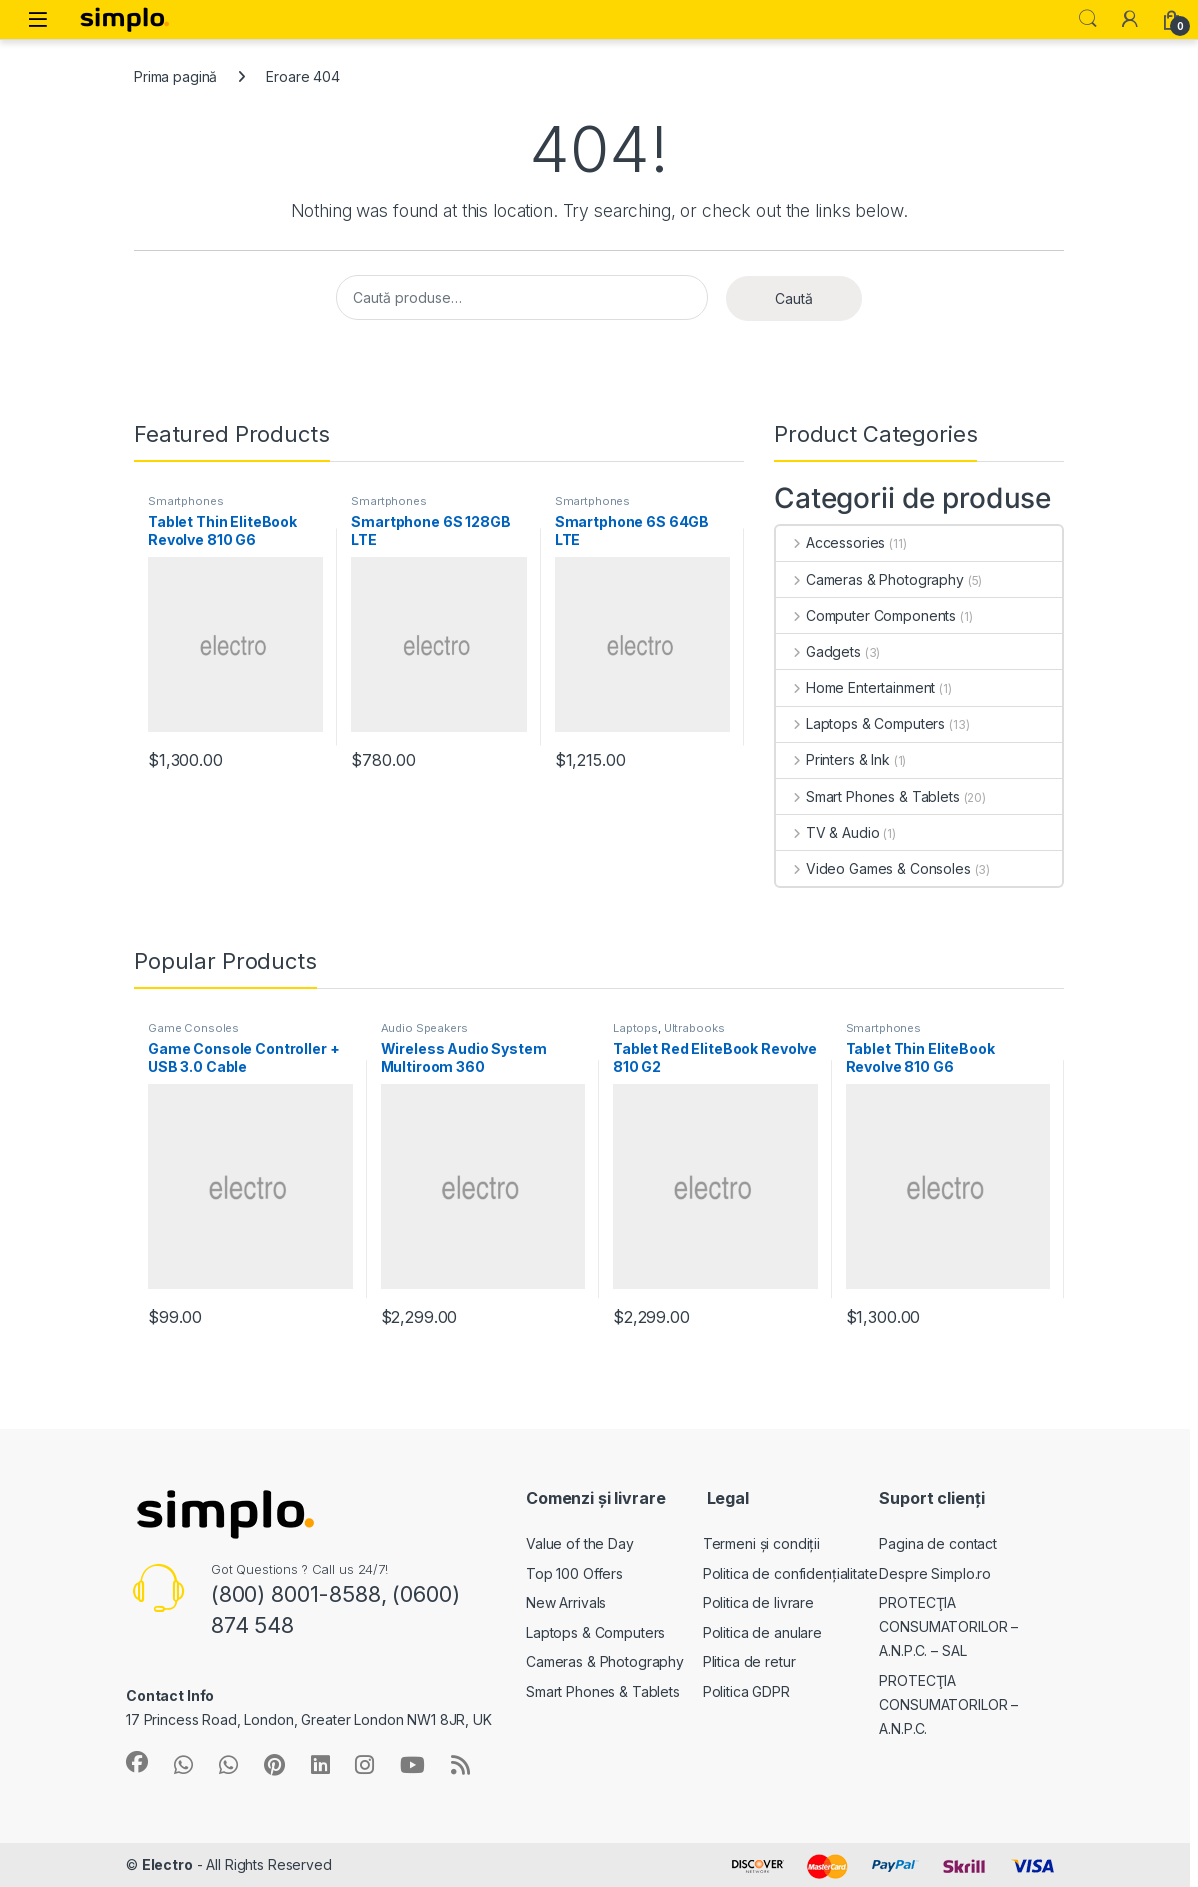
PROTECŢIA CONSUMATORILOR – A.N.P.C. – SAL (948, 1626)
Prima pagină (175, 76)
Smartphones (185, 501)
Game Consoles (193, 1028)
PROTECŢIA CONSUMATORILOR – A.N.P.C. (948, 1704)
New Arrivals (566, 1602)
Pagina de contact (938, 1543)
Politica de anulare (762, 1632)
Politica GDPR (746, 1691)
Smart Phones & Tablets (868, 796)
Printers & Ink (833, 759)
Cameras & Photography (870, 579)
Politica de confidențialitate (790, 1573)
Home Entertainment (855, 687)
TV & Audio (827, 832)
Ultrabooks (694, 1028)
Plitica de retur (749, 1661)
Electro (167, 1864)
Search (1088, 19)
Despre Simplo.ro (935, 1573)
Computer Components (866, 615)
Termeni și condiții (761, 1543)
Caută (794, 298)
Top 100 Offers (574, 1573)
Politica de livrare (758, 1602)
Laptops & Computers (860, 723)
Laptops (635, 1028)
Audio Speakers (424, 1028)
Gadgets (818, 651)
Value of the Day (580, 1543)
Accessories (830, 542)
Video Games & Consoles (873, 868)
